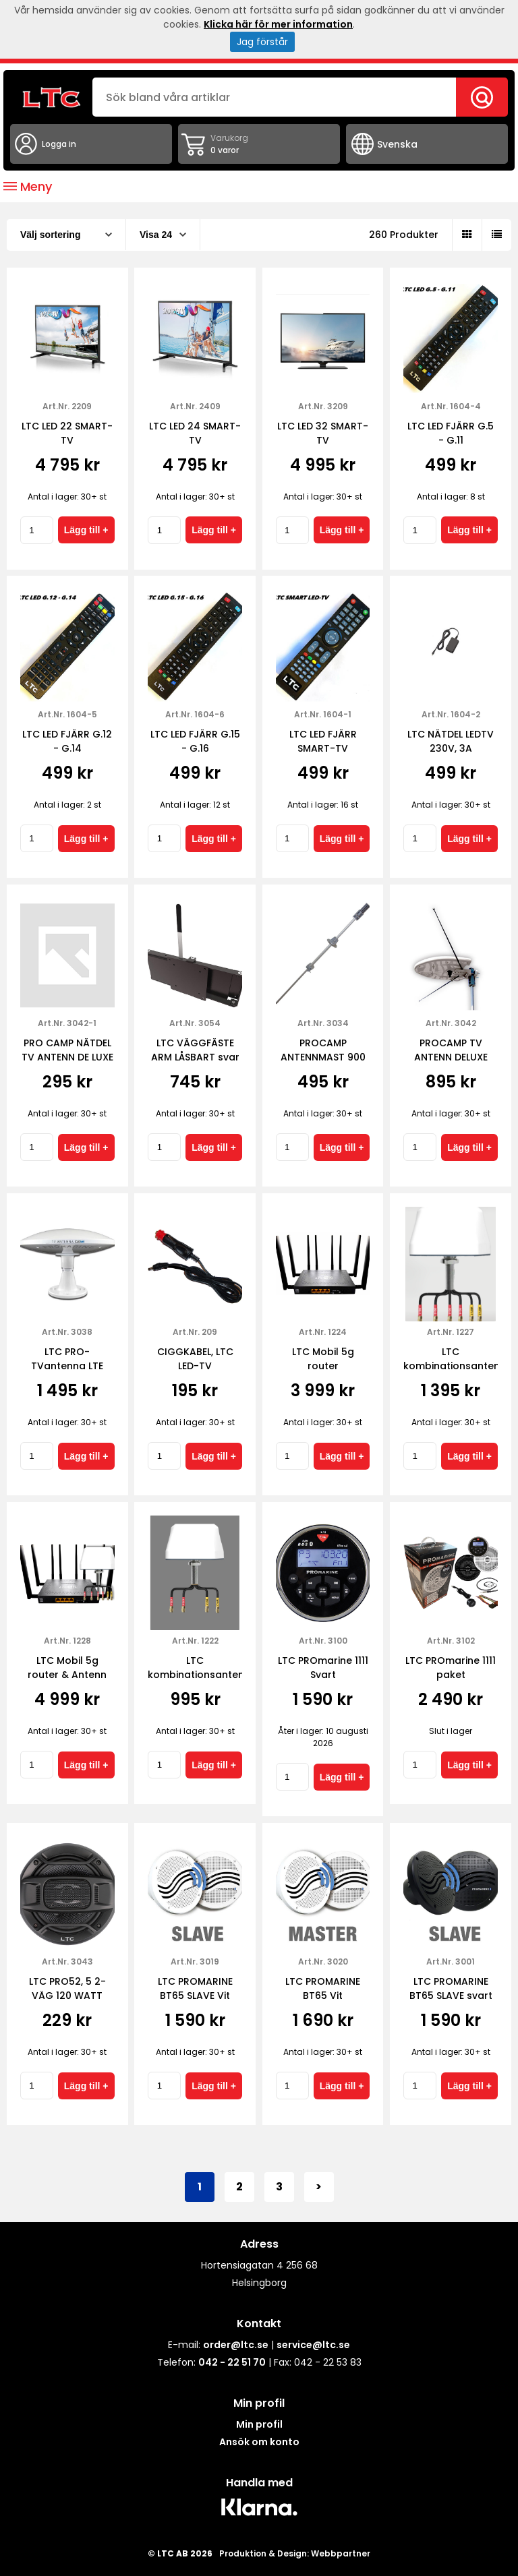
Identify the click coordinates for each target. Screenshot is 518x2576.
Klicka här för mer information (278, 24)
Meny (27, 186)
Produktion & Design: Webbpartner (294, 2553)
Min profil (259, 2424)
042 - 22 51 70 (232, 2362)
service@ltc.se (313, 2345)
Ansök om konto (259, 2442)
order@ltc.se (235, 2345)
